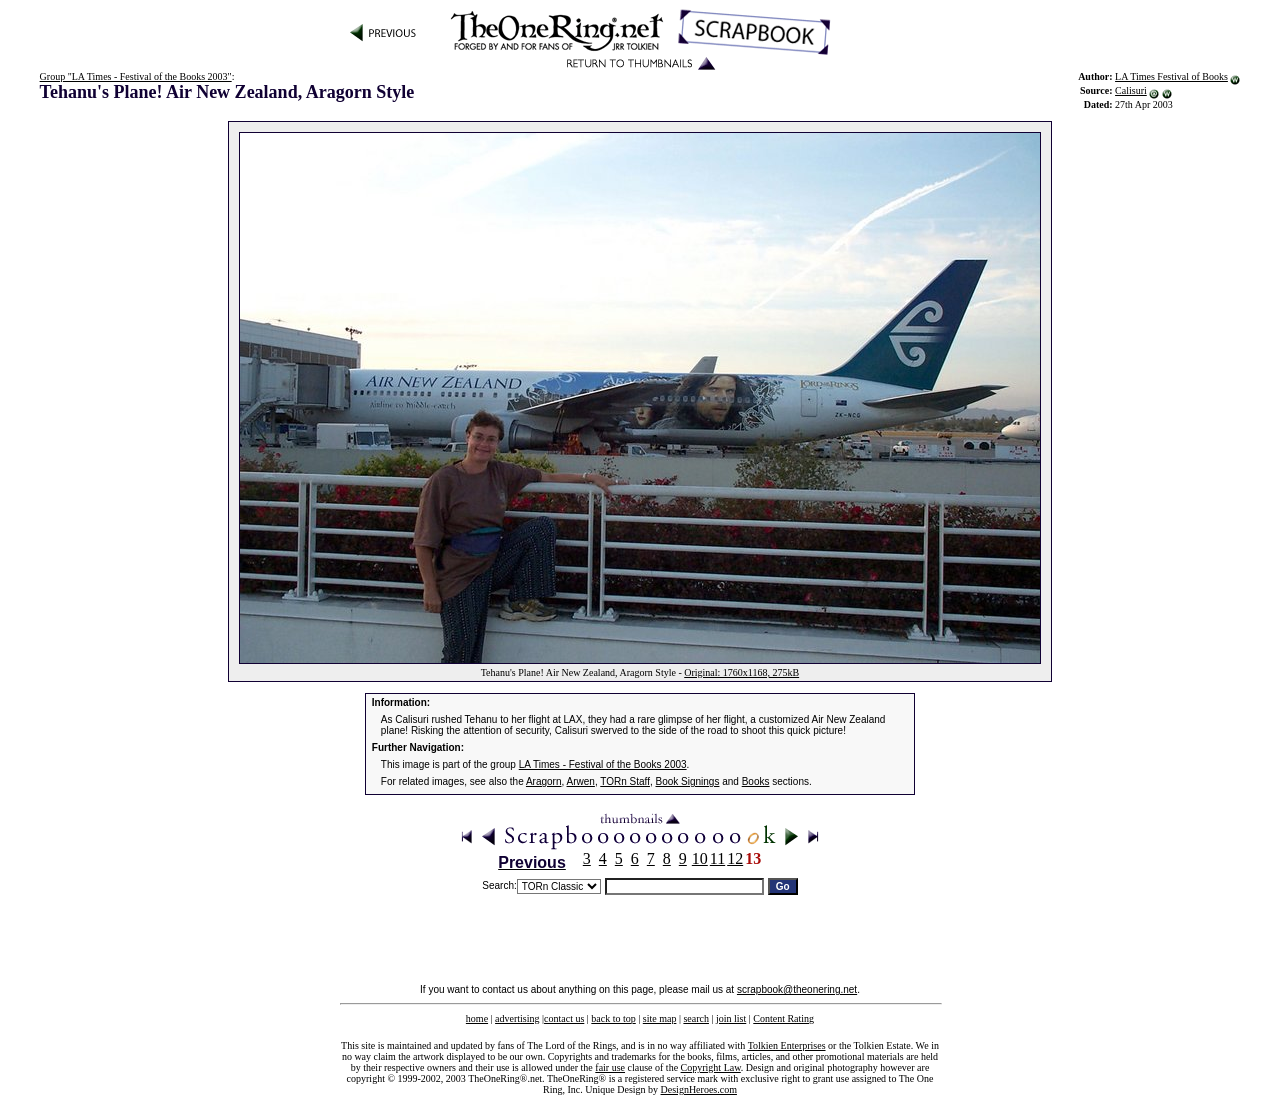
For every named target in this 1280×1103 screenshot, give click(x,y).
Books (756, 781)
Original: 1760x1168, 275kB (741, 672)
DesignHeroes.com (699, 1089)
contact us (564, 1018)
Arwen (581, 781)
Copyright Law (711, 1067)
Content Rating (783, 1018)
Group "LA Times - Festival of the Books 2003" (136, 76)
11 (717, 858)
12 (735, 858)
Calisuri (1131, 90)
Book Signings (688, 781)
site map (660, 1018)
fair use (610, 1067)
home (477, 1018)
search (696, 1018)
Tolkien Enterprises (787, 1045)
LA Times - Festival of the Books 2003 (603, 764)
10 (700, 858)
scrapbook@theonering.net (797, 989)
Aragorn (544, 781)
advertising (517, 1018)
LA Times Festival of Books (1171, 76)
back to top (613, 1018)
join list (731, 1018)
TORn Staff (625, 781)
